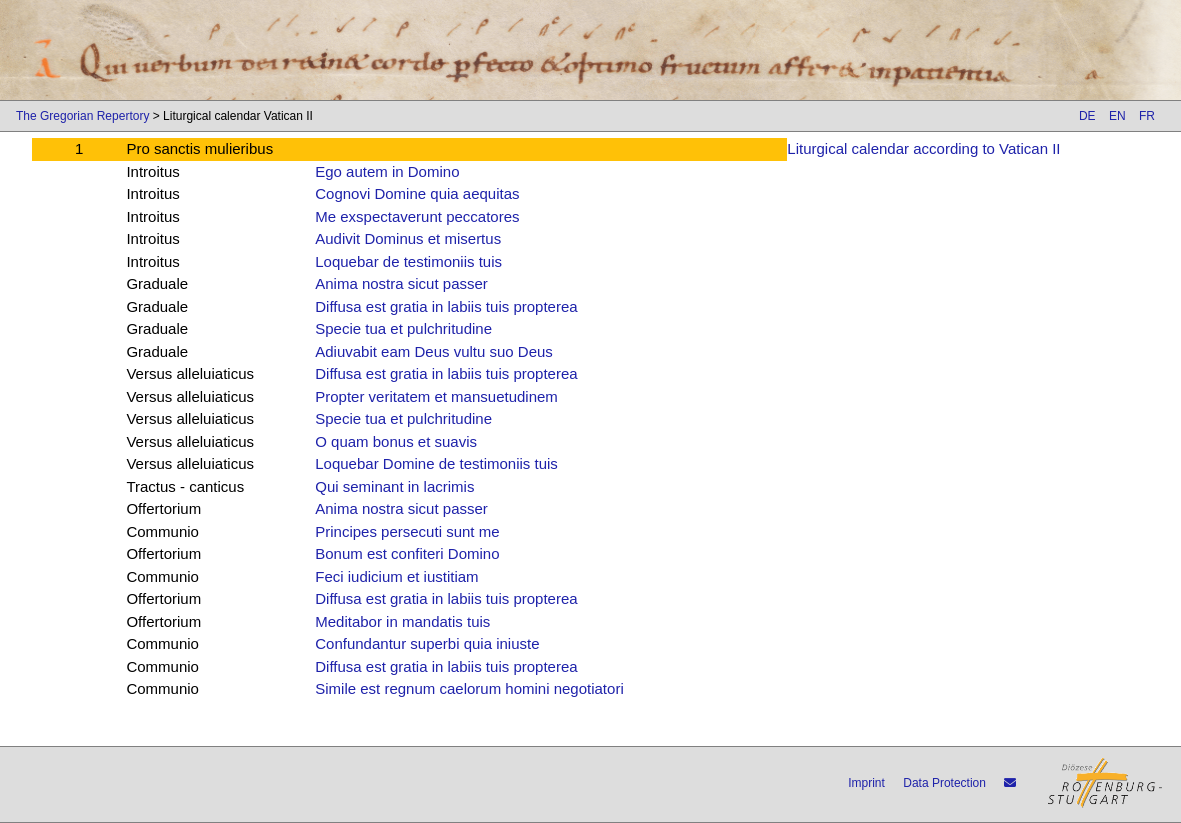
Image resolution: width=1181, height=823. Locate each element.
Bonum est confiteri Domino (407, 553)
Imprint (866, 783)
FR (1147, 116)
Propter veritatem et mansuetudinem (436, 396)
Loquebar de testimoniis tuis (408, 261)
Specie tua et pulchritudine (403, 328)
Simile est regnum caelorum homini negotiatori (469, 688)
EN (1117, 116)
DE (1087, 116)
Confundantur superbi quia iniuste (427, 643)
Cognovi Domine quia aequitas (417, 193)
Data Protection (944, 783)
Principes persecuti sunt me (407, 531)
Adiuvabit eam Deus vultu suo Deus (434, 351)
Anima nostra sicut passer (401, 283)
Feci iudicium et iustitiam (396, 576)
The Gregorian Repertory (82, 116)
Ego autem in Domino (387, 171)
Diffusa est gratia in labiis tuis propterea (446, 306)
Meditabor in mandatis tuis (402, 621)
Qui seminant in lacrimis (394, 486)
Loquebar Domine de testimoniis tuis (436, 463)
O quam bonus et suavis (396, 441)
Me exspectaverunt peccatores (417, 216)
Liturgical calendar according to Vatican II (923, 148)
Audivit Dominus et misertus (408, 238)
